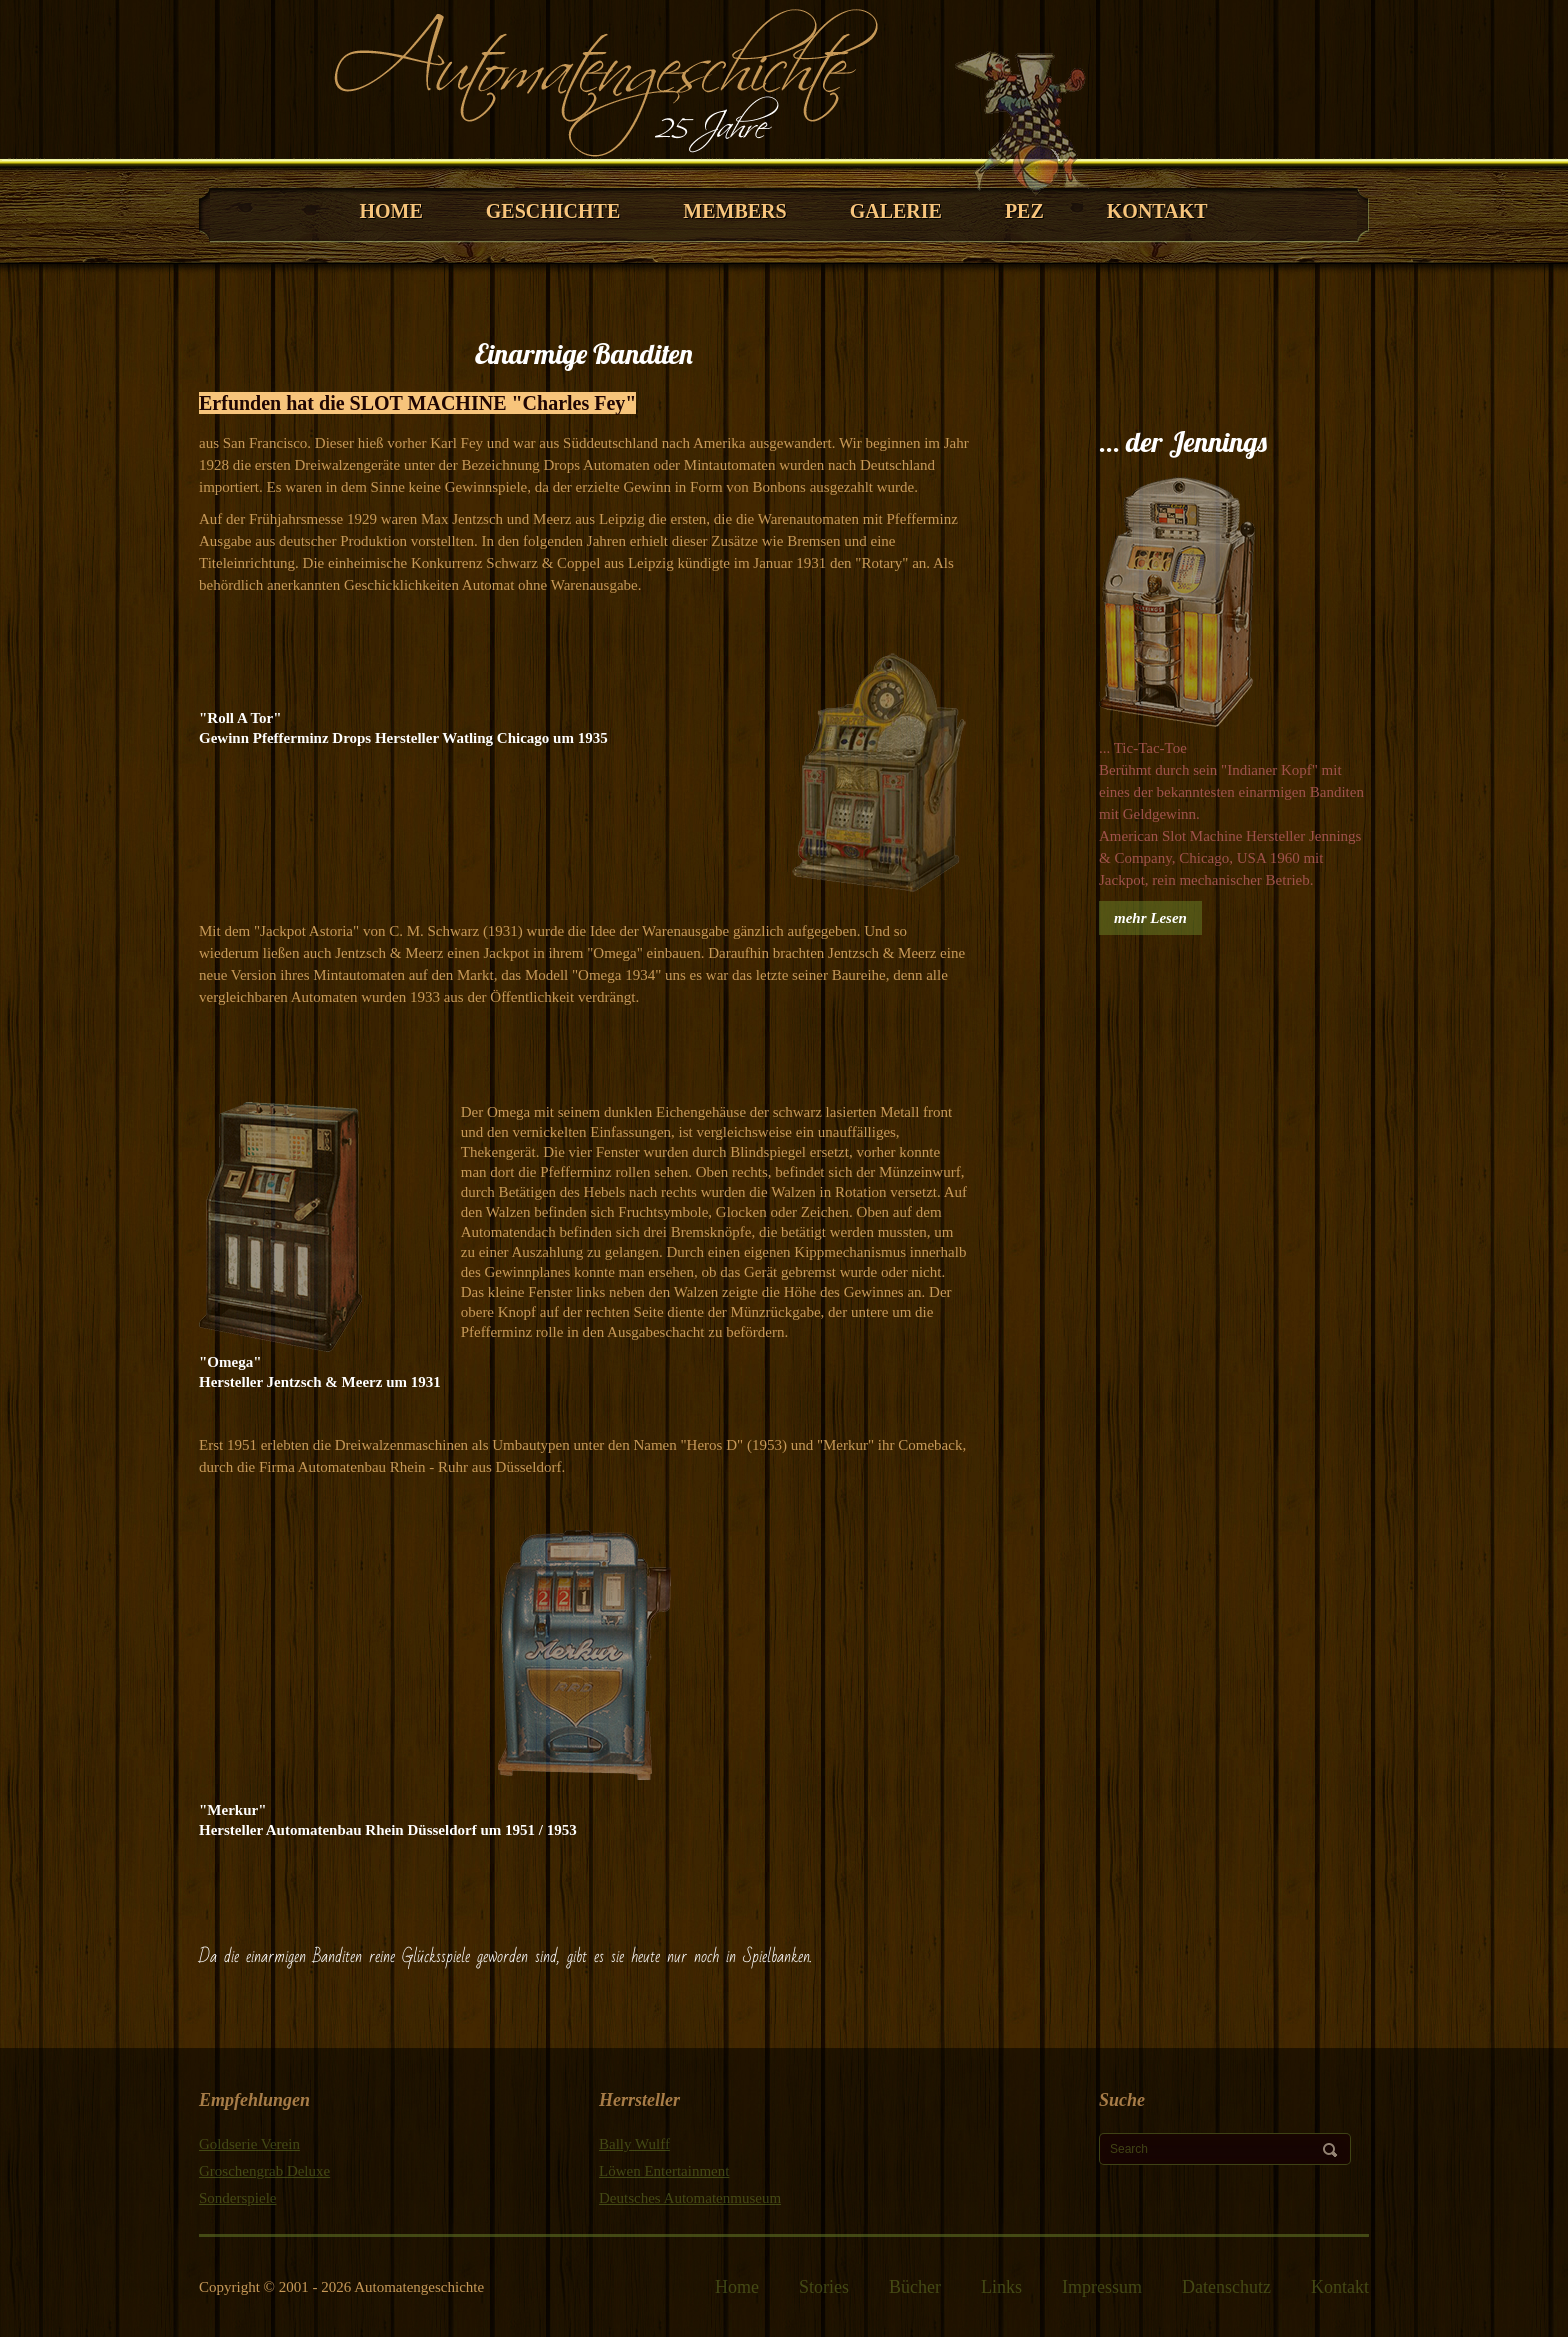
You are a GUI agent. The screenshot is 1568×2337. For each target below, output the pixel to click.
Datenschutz (1226, 2287)
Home (737, 2287)
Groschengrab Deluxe (264, 2171)
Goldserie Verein (249, 2144)
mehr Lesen (1150, 918)
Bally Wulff (634, 2144)
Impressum (1102, 2287)
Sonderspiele (237, 2198)
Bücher (915, 2287)
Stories (824, 2287)
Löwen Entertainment (664, 2171)
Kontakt (1340, 2287)
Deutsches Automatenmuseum (690, 2198)
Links (1001, 2287)
